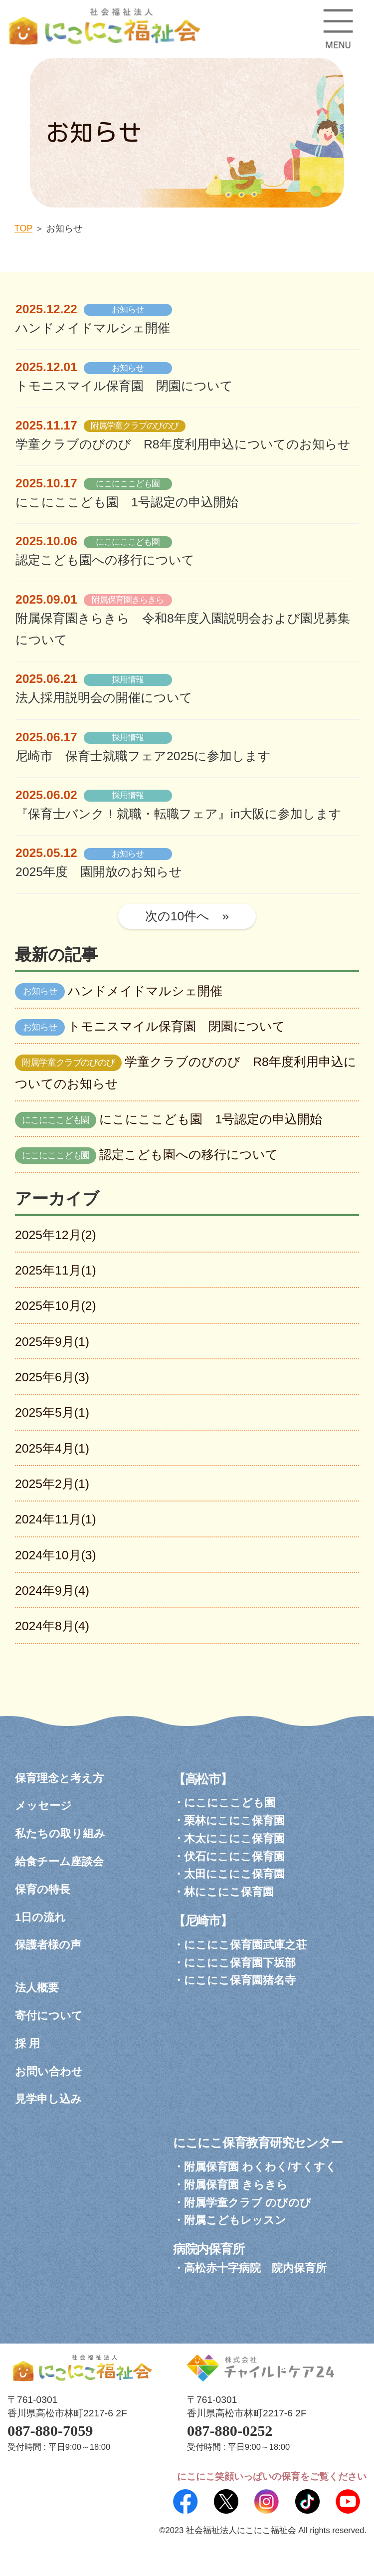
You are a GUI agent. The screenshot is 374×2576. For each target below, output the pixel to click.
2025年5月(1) (52, 1412)
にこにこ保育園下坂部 (240, 1962)
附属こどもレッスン (235, 2220)
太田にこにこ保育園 (234, 1874)
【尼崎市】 (202, 1921)
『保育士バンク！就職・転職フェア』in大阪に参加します (178, 814)
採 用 (27, 2043)
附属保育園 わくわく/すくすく (260, 2166)
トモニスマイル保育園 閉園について (124, 386)
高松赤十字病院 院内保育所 (255, 2268)
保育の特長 (42, 1889)
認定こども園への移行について (104, 560)
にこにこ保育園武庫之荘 (245, 1944)
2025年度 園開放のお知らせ (98, 871)
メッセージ (43, 1805)
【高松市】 (202, 1779)
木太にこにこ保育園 (234, 1838)
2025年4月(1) (52, 1448)
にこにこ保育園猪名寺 (240, 1980)
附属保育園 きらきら (236, 2184)
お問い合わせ (49, 2071)
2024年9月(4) (52, 1590)
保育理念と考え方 (59, 1778)
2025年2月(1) (52, 1484)
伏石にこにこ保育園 (234, 1856)
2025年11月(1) (55, 1270)
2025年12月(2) (55, 1235)
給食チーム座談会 (59, 1861)
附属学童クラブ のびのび (247, 2202)
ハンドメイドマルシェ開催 (92, 328)
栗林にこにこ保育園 (234, 1820)
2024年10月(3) (55, 1555)
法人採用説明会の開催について (103, 697)
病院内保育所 (208, 2249)
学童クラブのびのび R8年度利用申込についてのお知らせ (183, 444)
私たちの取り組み (60, 1833)
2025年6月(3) (52, 1377)
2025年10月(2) (55, 1305)
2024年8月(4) (52, 1626)
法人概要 (37, 1987)
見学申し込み (48, 2099)
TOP (23, 228)
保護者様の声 (48, 1944)
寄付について (49, 2015)
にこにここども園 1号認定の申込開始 (126, 502)
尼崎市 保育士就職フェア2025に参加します (143, 756)
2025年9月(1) (52, 1341)
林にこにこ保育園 (229, 1892)
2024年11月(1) (55, 1519)
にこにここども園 (229, 1802)
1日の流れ (40, 1917)
